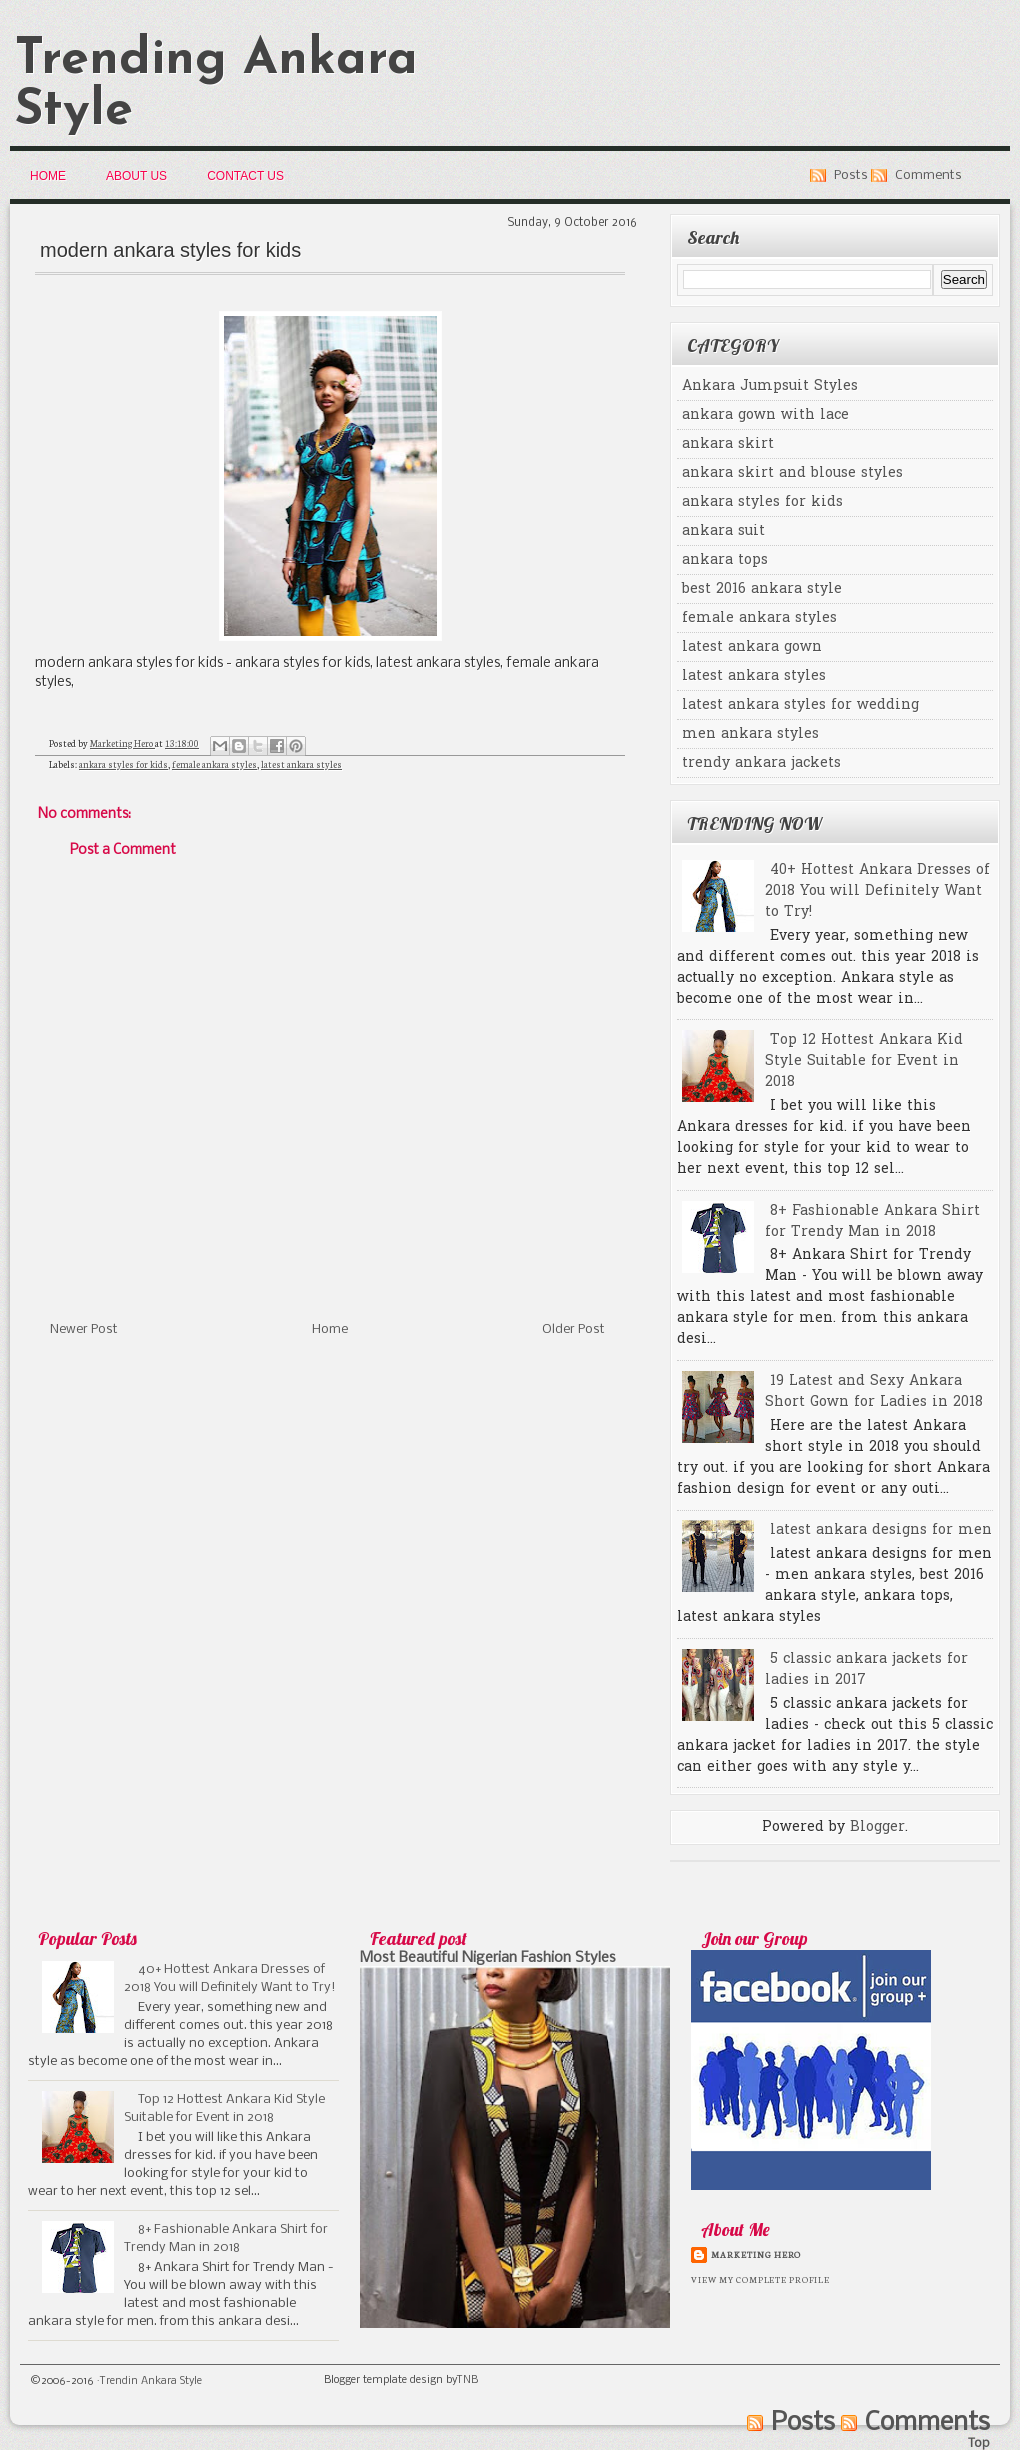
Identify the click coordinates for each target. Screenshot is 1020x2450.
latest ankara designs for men (881, 1530)
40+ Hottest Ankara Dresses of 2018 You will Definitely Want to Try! (877, 891)
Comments (928, 175)
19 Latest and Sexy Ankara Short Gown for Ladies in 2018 (874, 1392)
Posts (851, 175)
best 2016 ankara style (762, 589)
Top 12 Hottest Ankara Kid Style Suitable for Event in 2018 (864, 1061)
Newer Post (84, 1329)
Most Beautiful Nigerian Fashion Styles (488, 1958)
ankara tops (725, 560)
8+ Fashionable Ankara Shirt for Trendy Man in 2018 (872, 1222)
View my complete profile (760, 2279)
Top (979, 2443)
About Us (136, 176)
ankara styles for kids (123, 764)
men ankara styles (750, 734)
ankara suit (723, 531)
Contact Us (245, 176)
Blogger (877, 1827)
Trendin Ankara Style (151, 2381)
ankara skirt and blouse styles (792, 473)
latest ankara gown (752, 647)
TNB (467, 2380)
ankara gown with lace (765, 415)
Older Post (573, 1329)
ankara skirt (728, 444)
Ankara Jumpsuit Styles (770, 386)
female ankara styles (214, 764)
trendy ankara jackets (761, 763)
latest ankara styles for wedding (800, 705)
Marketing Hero (756, 2254)
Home (48, 176)
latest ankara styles (301, 764)
